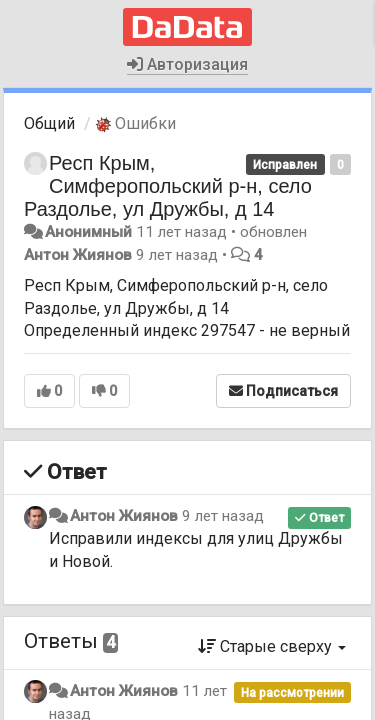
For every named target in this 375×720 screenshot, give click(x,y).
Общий (49, 123)
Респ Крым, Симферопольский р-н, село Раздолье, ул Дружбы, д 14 (168, 186)
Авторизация (187, 64)
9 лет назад (223, 516)
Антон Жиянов (78, 255)
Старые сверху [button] (272, 646)
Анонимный (88, 232)
